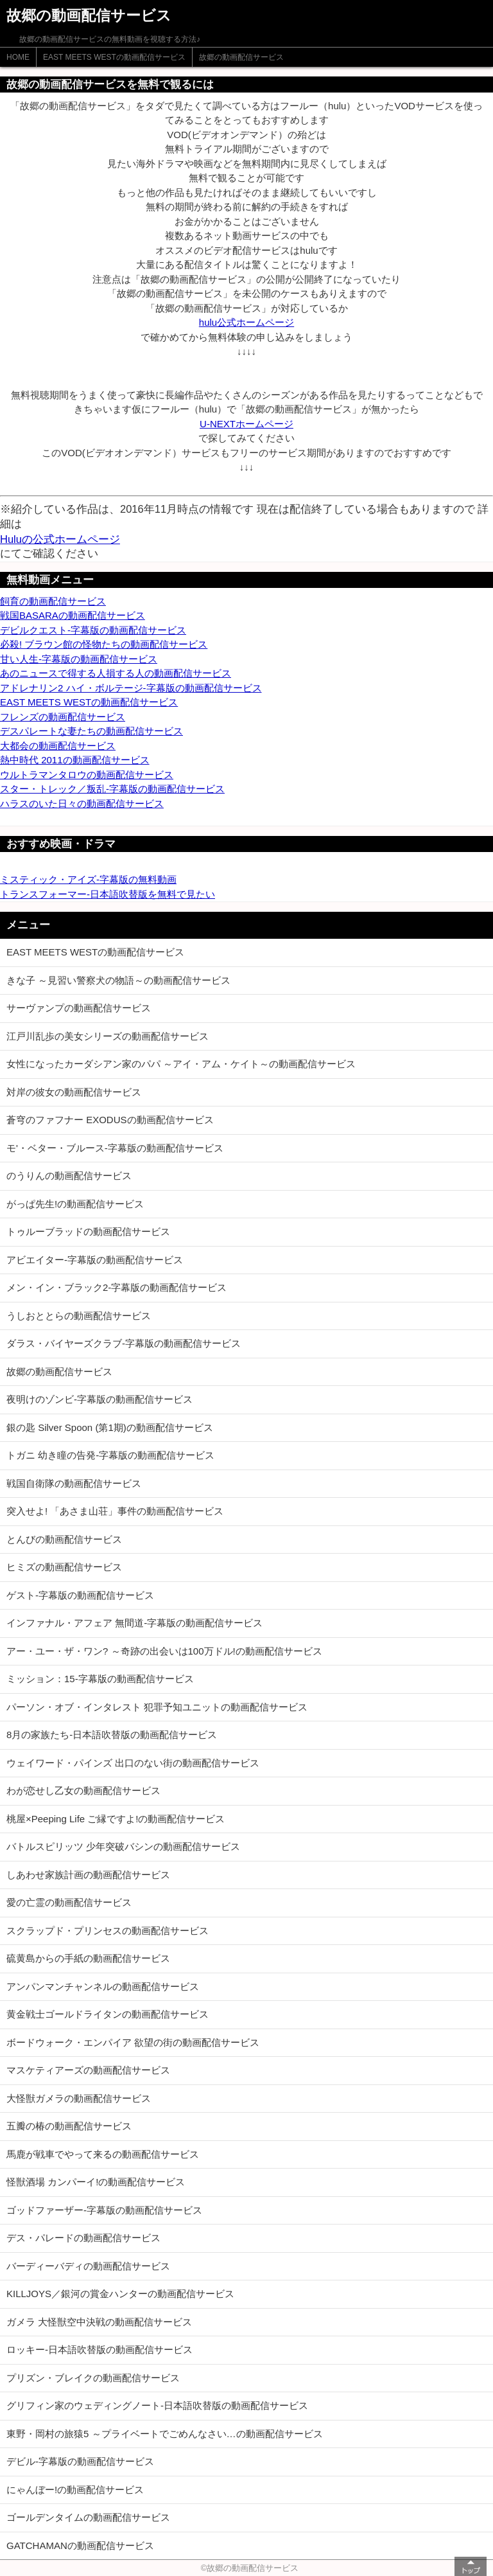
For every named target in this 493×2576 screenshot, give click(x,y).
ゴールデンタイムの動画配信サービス (88, 2517)
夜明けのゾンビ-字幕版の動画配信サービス (99, 1399)
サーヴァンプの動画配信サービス (78, 1007)
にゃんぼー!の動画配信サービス (75, 2489)
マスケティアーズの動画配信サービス (88, 2070)
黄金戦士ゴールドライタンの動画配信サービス (107, 2014)
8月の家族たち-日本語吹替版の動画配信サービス (111, 1734)
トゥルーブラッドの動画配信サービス (88, 1231)
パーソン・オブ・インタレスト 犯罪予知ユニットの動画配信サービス (156, 1706)
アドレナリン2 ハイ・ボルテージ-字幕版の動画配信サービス (131, 687)
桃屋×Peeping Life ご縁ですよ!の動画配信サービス (115, 1818)
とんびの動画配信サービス (64, 1539)
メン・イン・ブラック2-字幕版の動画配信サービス (116, 1287)
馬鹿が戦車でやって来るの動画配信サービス (102, 2154)
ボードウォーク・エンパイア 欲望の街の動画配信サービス (132, 2042)
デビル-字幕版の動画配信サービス (80, 2461)
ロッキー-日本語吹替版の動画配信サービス (99, 2349)
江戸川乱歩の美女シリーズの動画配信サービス (107, 1036)
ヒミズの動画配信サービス (64, 1566)
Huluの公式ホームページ (60, 539)
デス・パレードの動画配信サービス (83, 2237)
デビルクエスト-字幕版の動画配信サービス (93, 630)
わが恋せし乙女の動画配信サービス (83, 1790)
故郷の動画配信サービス (241, 57)
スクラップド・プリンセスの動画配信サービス (107, 1930)
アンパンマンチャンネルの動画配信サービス (102, 1986)
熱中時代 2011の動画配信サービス (75, 759)
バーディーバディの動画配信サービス (88, 2266)
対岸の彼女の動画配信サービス (73, 1092)
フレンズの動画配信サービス (62, 716)
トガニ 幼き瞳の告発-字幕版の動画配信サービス (110, 1455)
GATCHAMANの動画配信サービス (80, 2545)
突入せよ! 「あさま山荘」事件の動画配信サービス (114, 1511)
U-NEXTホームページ (246, 423)
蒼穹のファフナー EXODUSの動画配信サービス (110, 1119)
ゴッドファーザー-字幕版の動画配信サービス (104, 2210)
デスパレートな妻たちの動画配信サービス (91, 730)
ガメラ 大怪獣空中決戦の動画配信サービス (99, 2321)
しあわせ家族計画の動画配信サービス (88, 1874)
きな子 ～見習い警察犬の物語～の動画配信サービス (118, 980)
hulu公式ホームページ (246, 322)
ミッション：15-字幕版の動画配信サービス (100, 1678)
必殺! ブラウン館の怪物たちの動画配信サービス (103, 644)
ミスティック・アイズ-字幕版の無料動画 (88, 879)
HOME (18, 57)
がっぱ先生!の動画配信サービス (75, 1203)
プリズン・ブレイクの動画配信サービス (93, 2377)
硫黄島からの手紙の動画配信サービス (88, 1958)
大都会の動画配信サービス (58, 745)
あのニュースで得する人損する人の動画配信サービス (115, 673)
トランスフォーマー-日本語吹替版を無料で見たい (107, 894)
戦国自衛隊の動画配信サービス (73, 1483)
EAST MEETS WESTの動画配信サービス (114, 57)
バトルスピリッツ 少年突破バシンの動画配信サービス (123, 1846)
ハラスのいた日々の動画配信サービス (82, 803)
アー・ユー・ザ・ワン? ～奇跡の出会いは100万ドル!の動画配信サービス (164, 1651)
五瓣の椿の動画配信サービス (69, 2125)
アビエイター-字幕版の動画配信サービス (94, 1259)
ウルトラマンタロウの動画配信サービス (86, 774)
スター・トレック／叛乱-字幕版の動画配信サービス (112, 788)
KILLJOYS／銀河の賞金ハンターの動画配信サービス (120, 2293)
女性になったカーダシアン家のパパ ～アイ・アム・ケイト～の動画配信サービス (181, 1063)
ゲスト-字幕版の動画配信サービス (80, 1595)
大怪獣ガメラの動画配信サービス (78, 2098)
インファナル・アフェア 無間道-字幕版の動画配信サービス (134, 1622)
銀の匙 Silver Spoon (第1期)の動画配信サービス (109, 1427)
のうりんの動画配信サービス (69, 1175)
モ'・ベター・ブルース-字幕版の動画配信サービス (114, 1147)
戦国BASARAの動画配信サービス (72, 615)
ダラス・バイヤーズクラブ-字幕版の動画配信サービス (123, 1343)
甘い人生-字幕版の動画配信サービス (78, 658)
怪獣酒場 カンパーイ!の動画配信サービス (95, 2181)
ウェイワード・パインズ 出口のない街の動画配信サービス (132, 1762)
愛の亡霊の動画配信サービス (69, 1902)
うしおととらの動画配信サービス (78, 1315)
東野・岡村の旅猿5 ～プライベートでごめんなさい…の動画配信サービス (164, 2433)
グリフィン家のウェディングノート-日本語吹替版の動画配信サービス (157, 2405)
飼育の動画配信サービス (53, 601)
